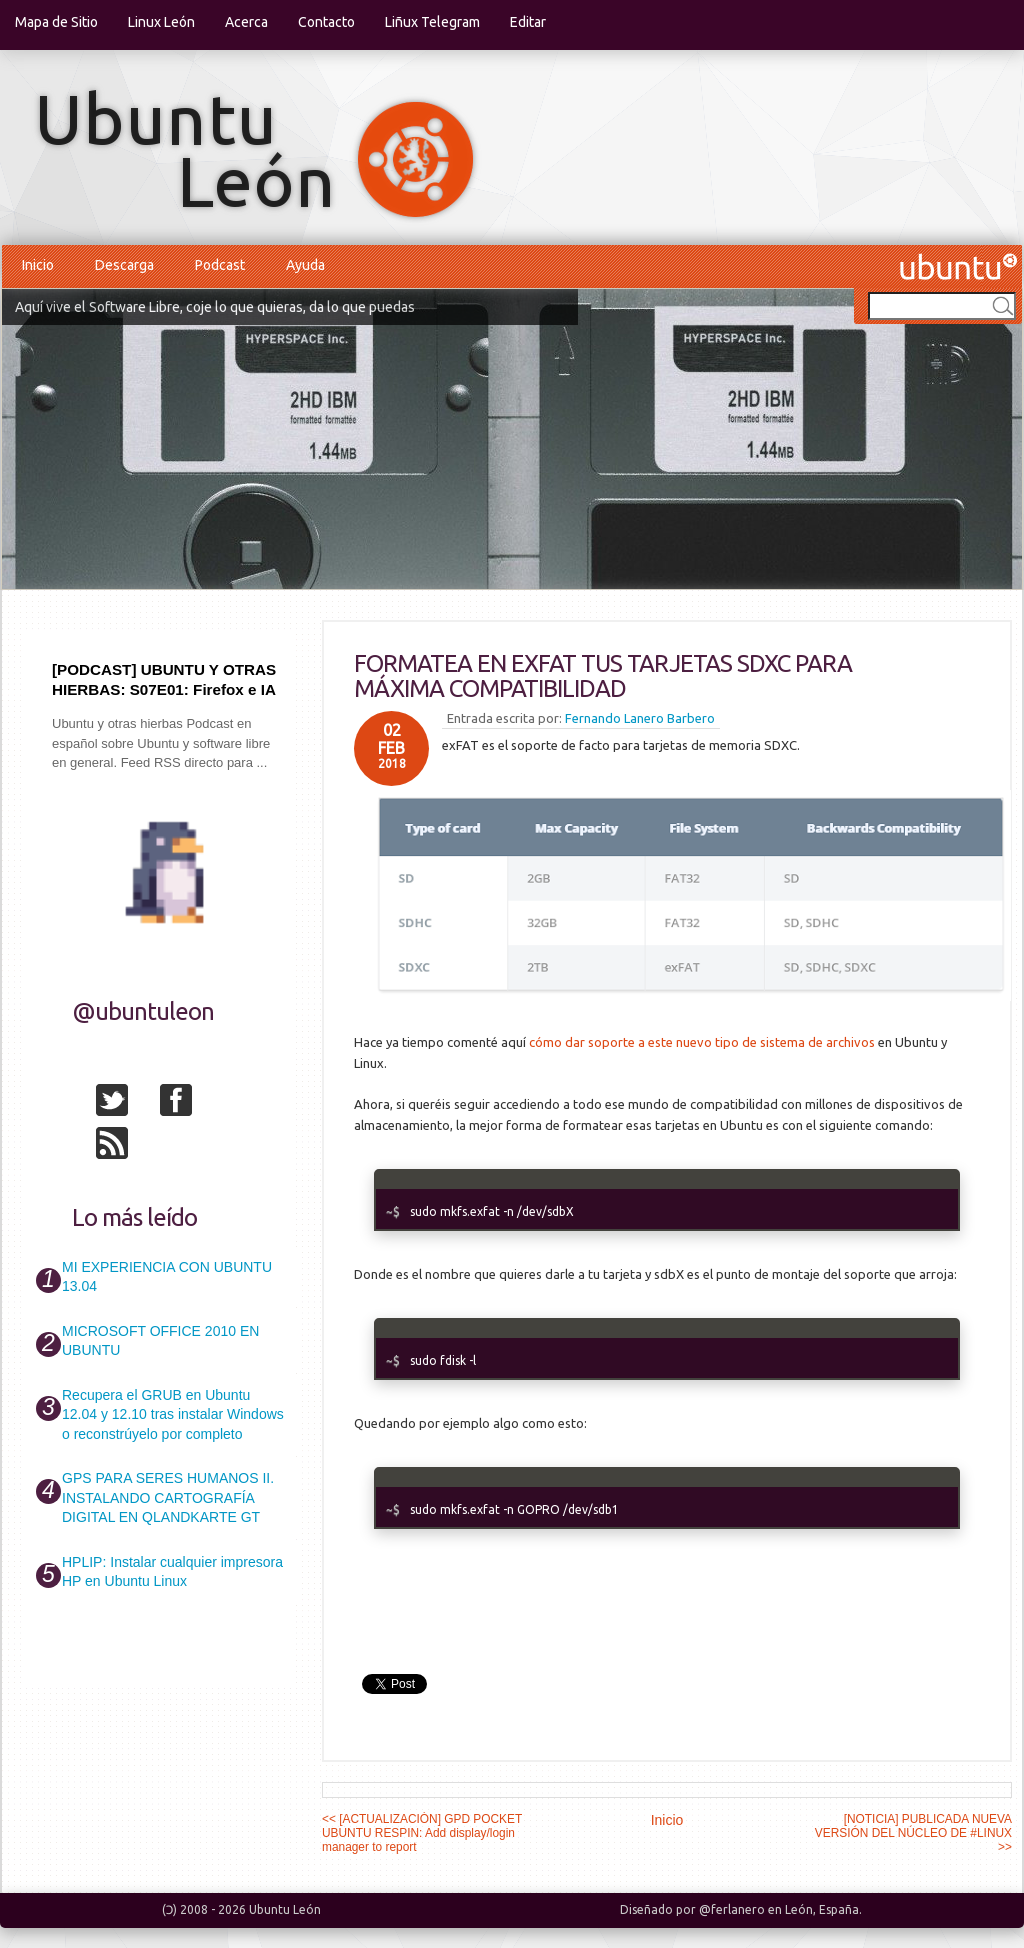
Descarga (124, 265)
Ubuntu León (285, 1909)
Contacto (326, 22)
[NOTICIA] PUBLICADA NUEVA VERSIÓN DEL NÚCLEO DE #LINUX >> (913, 1833)
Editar (528, 22)
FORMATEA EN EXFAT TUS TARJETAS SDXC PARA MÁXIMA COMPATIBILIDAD (603, 676)
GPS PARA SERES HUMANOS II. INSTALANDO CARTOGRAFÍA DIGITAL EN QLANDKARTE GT (168, 1497)
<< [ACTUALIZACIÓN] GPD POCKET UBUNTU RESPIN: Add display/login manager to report (422, 1833)
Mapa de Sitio (56, 22)
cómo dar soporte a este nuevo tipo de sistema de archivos (702, 1042)
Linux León (161, 22)
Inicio (38, 265)
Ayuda (305, 265)
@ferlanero (732, 1909)
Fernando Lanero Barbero (640, 718)
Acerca (246, 22)
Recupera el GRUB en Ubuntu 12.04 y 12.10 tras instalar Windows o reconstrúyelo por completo (173, 1414)
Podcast (220, 265)
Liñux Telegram (432, 22)
